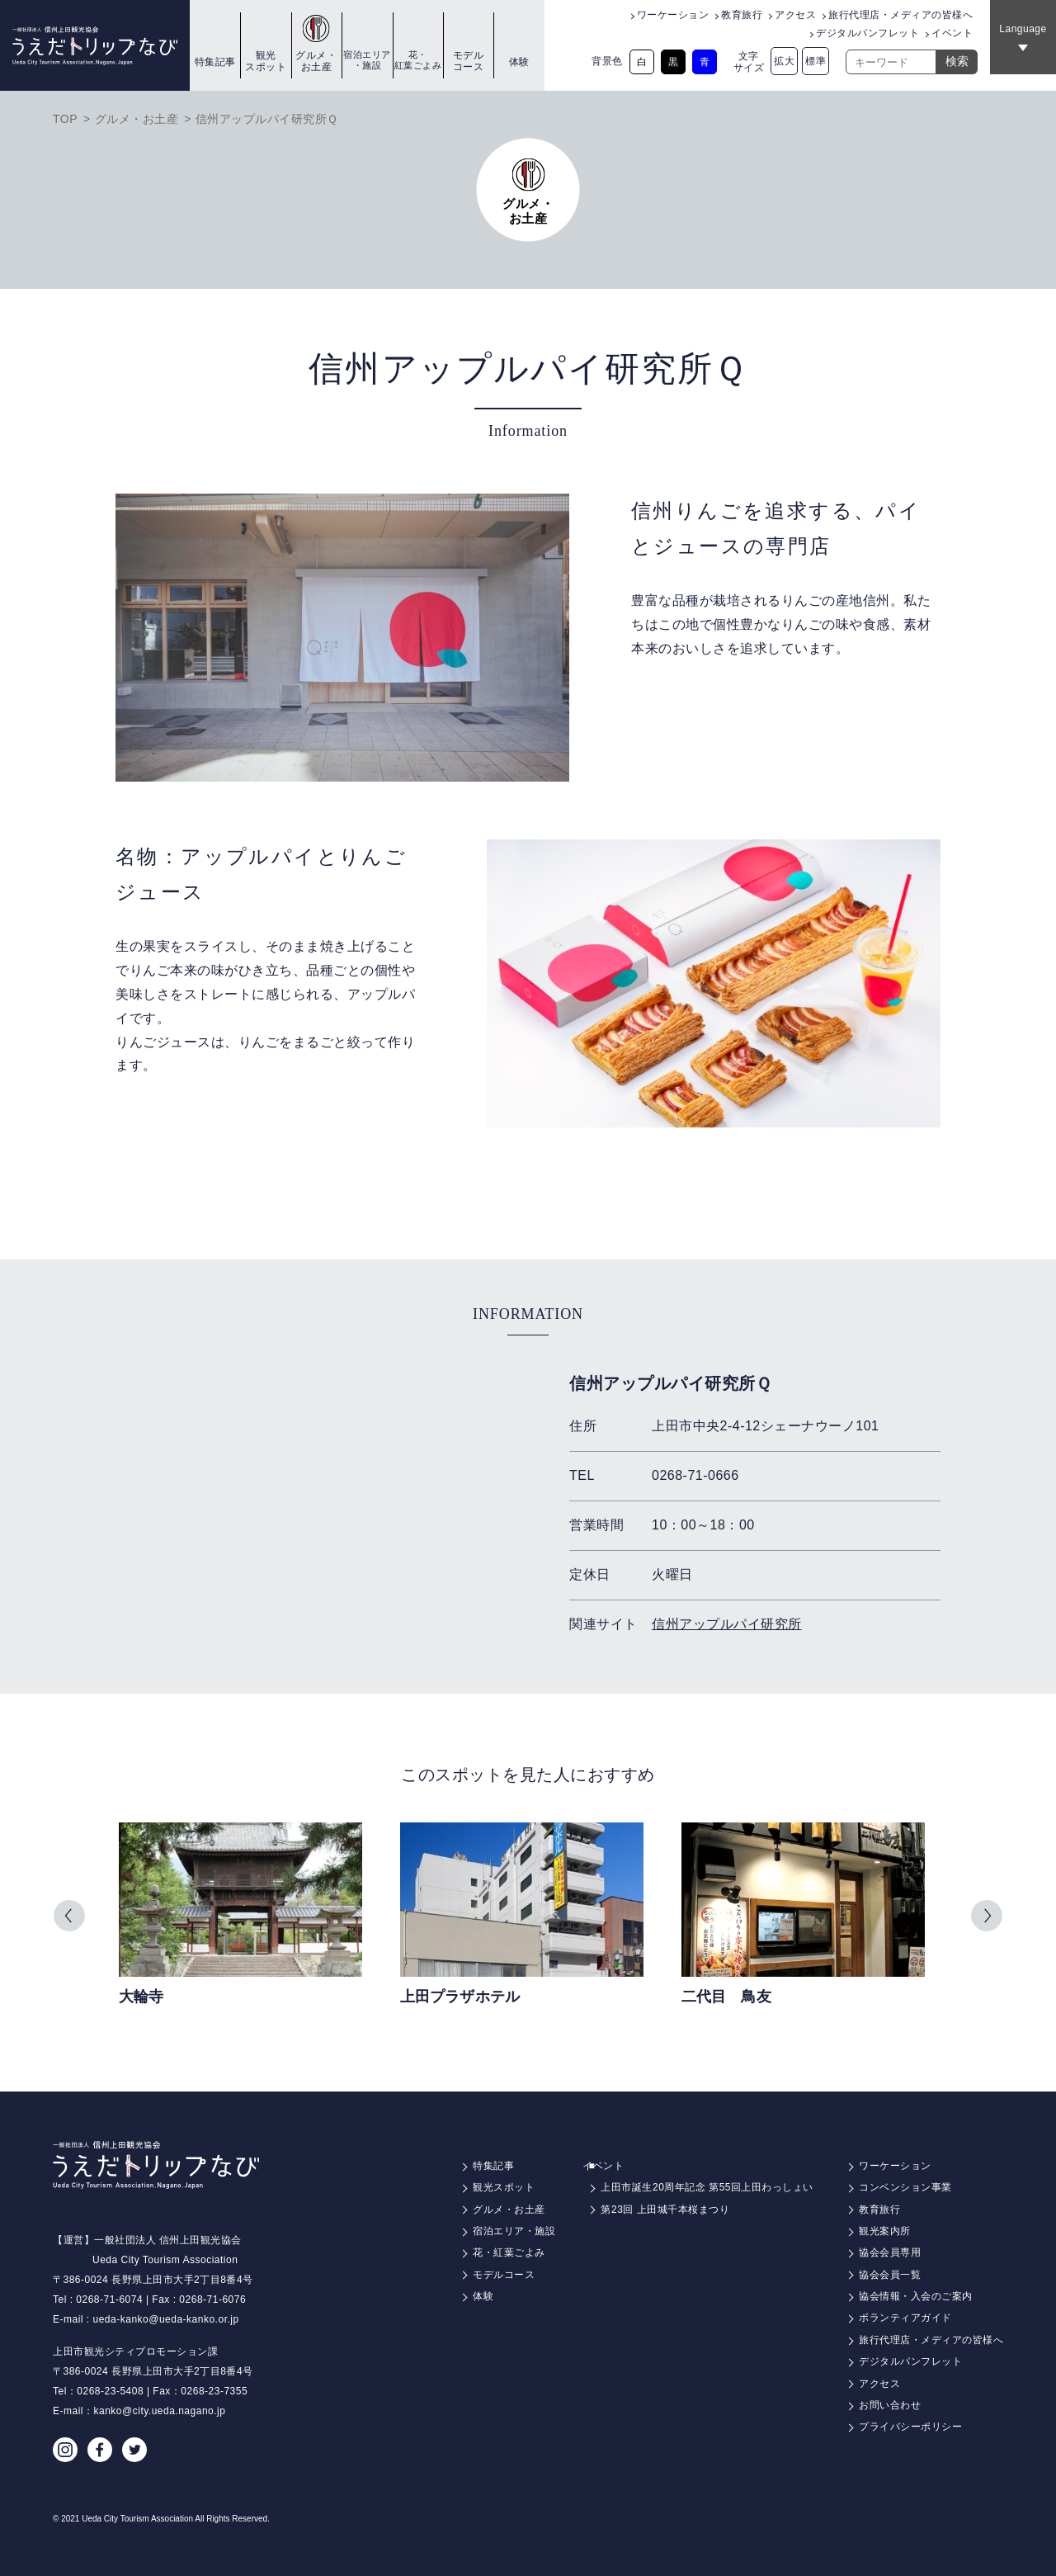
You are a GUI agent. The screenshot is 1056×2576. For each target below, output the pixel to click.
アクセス (795, 15)
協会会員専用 (890, 2252)
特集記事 (215, 62)
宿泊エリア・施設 (367, 60)
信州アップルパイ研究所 (727, 1624)
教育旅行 (741, 15)
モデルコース (468, 61)
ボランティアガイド (905, 2317)
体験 (519, 62)
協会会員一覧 (890, 2275)
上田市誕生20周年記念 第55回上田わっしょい (707, 2187)
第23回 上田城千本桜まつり (665, 2209)
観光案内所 (885, 2231)
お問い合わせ (890, 2405)
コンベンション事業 (905, 2187)
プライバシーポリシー (910, 2426)
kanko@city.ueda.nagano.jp (160, 2411)
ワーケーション (673, 15)
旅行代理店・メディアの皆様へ (900, 15)
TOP (65, 118)
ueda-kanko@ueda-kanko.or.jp (166, 2319)
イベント (952, 33)
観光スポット (265, 61)
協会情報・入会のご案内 (916, 2296)
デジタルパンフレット (867, 33)
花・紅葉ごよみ (418, 60)
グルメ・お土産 (316, 61)
